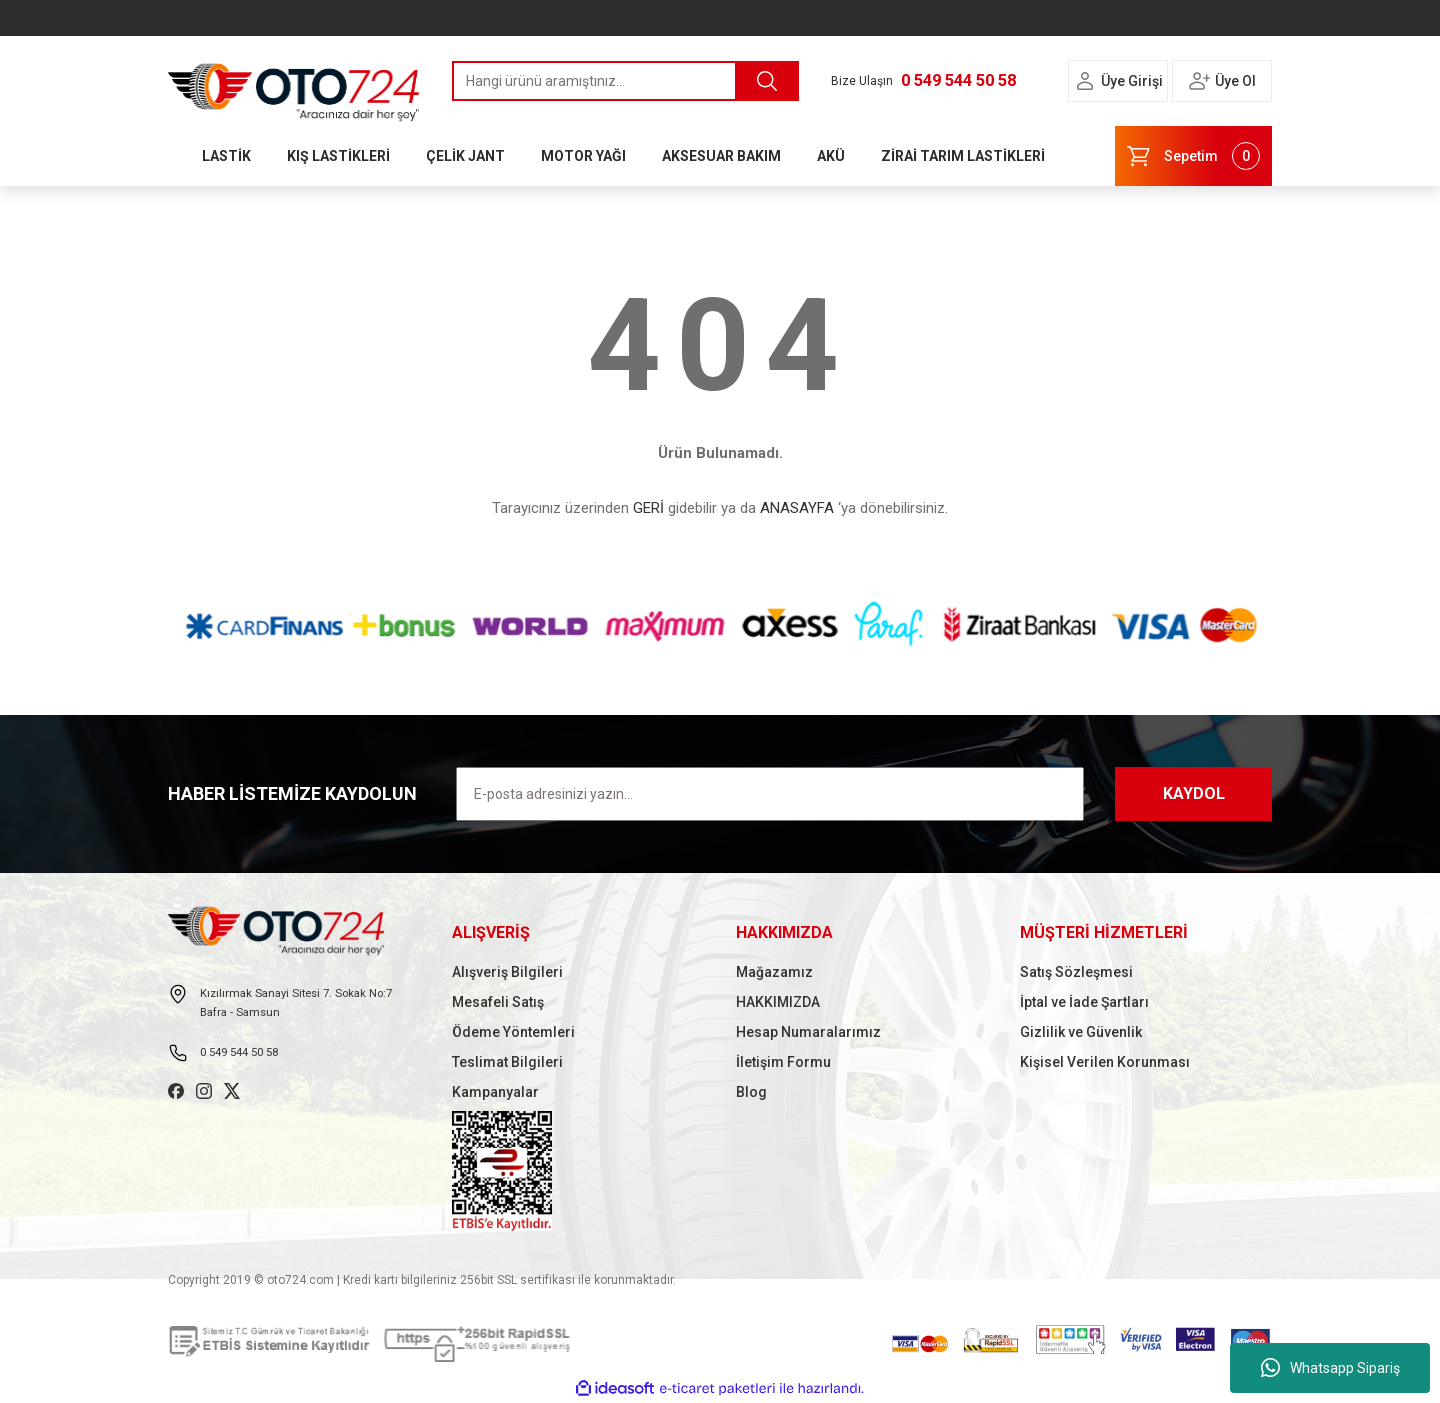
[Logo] (294, 87)
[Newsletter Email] (770, 794)
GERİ (648, 508)
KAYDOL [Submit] (1194, 793)
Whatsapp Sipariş (1330, 1368)
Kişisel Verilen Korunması (1105, 1062)
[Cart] (1193, 156)
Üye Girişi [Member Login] (1132, 81)
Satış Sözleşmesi (1076, 972)
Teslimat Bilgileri (507, 1062)
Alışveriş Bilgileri (507, 972)
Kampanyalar (495, 1092)
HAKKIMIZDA (778, 1002)
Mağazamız (774, 972)
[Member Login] (1085, 81)
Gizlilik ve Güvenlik (1081, 1032)
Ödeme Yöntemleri (513, 1032)
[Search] (625, 81)
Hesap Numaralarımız (808, 1032)
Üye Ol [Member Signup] (1235, 81)
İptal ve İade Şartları (1084, 1002)
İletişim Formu (783, 1062)
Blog (751, 1092)
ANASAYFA (797, 508)
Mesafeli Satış (498, 1002)
